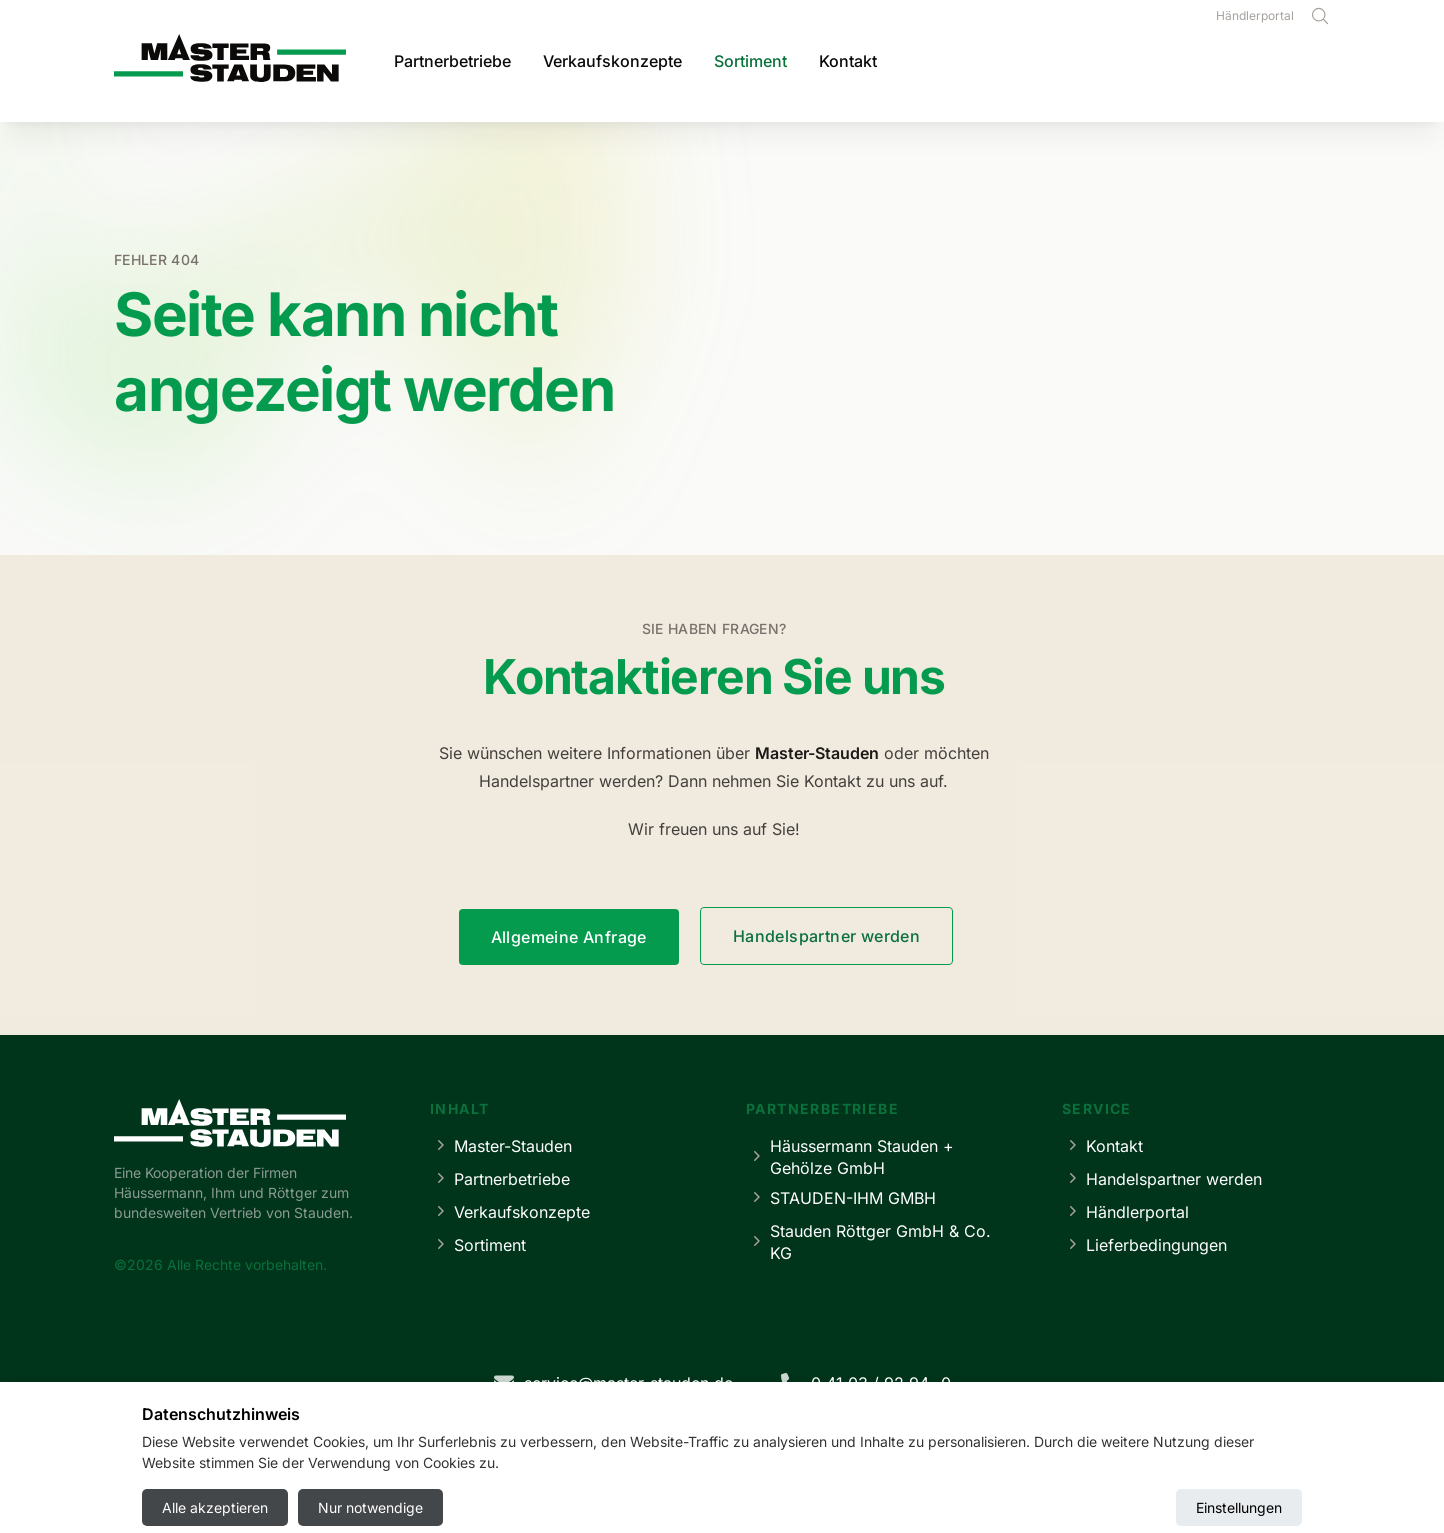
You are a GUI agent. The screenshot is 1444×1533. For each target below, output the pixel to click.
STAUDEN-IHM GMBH (841, 1197)
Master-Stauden (501, 1145)
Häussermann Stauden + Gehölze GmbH (850, 1157)
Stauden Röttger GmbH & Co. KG (868, 1242)
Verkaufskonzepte (612, 61)
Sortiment (750, 61)
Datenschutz (689, 1458)
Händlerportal (1255, 15)
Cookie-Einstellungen (823, 1458)
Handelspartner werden (826, 936)
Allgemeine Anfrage (569, 937)
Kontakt (848, 61)
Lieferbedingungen (1144, 1244)
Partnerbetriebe (452, 61)
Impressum (588, 1458)
